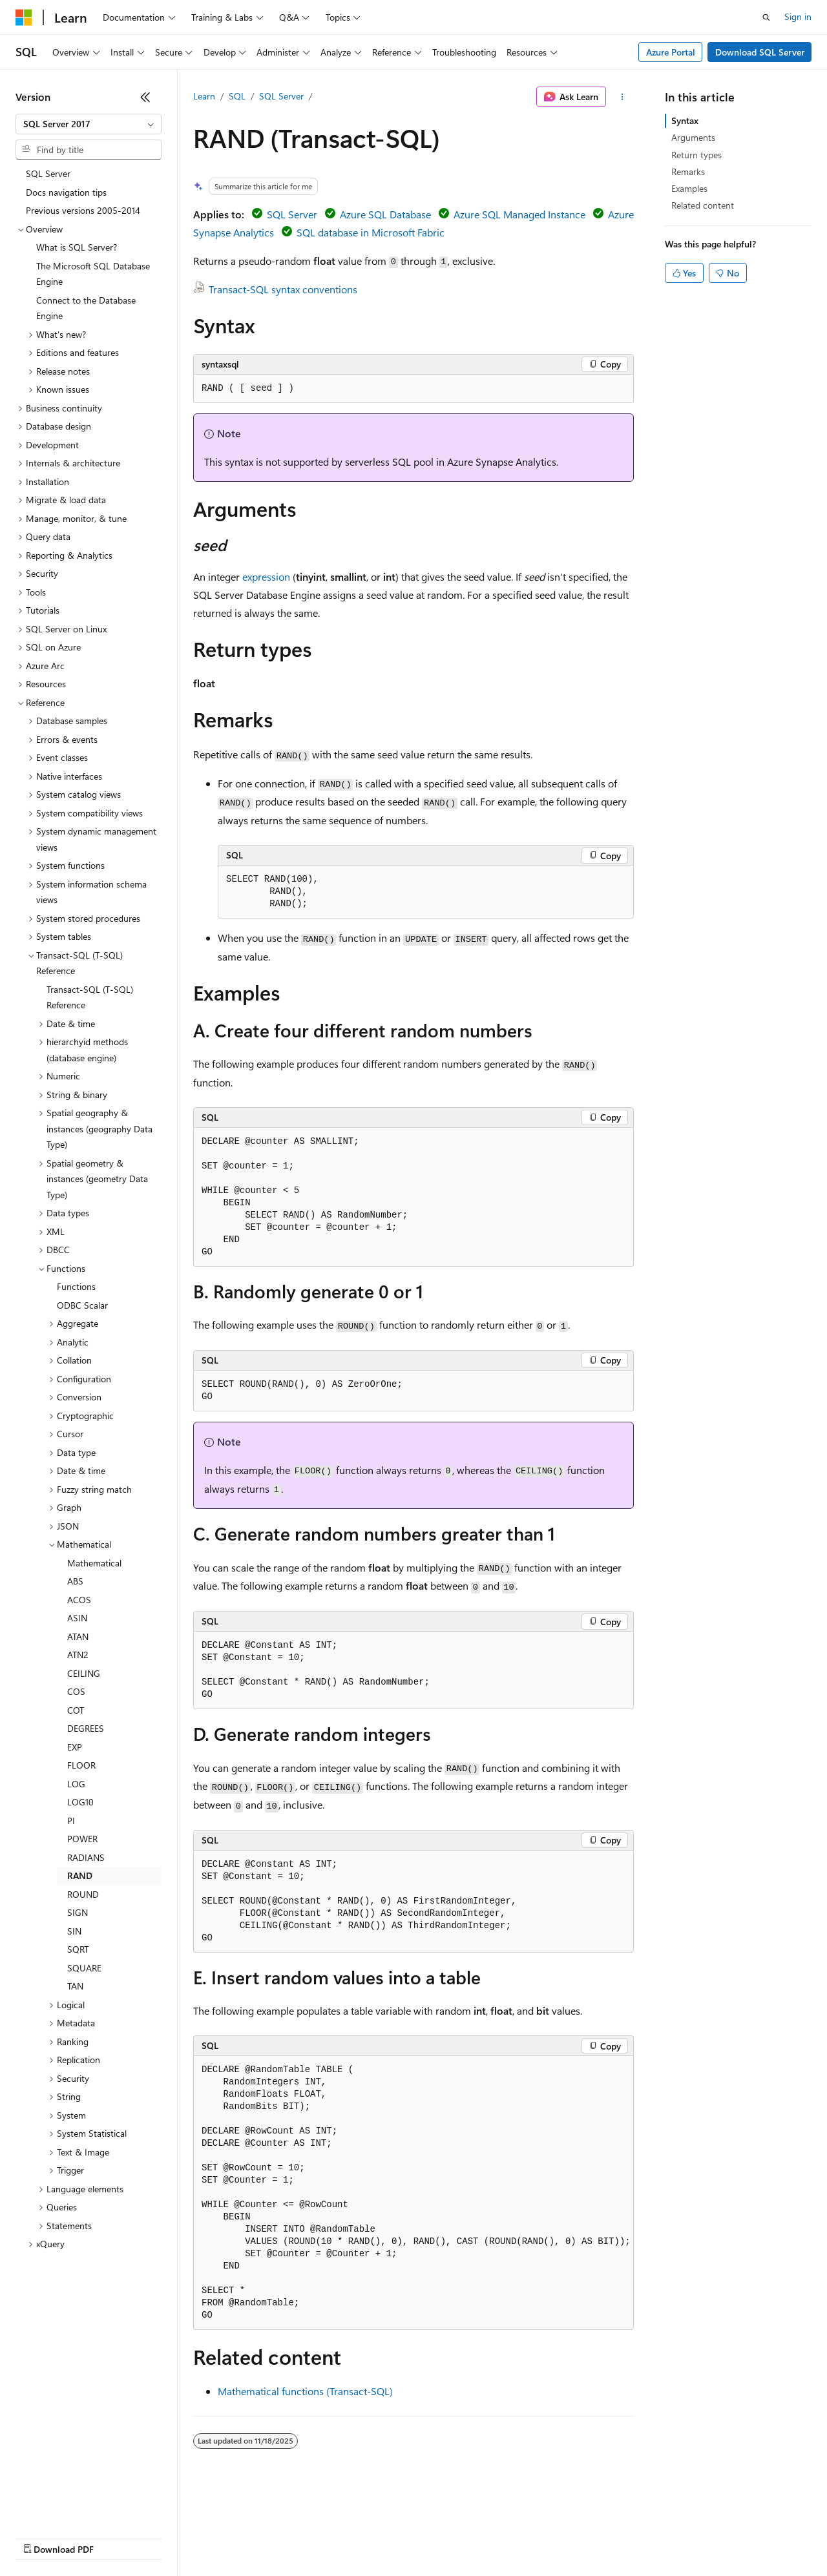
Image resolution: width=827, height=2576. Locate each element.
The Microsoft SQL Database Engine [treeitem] (93, 274)
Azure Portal (670, 52)
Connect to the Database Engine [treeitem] (86, 308)
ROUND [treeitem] (83, 1894)
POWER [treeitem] (82, 1839)
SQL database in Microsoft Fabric (371, 232)
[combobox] (89, 124)
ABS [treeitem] (75, 1581)
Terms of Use (471, 2537)
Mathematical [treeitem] (94, 1563)
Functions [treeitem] (76, 1286)
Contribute (231, 2537)
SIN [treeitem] (74, 1931)
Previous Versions (117, 2537)
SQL (237, 96)
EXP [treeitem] (74, 1747)
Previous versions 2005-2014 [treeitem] (83, 210)
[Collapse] (145, 97)
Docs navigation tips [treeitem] (66, 192)
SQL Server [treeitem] (48, 173)
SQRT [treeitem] (78, 1949)
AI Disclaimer (41, 2537)
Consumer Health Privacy (371, 2537)
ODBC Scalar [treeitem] (82, 1305)
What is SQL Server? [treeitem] (76, 247)
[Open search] (766, 17)
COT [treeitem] (75, 1710)
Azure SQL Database (385, 214)
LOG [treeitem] (76, 1784)
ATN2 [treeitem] (78, 1654)
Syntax (684, 120)
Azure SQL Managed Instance (519, 214)
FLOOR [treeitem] (81, 1765)
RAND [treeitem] (79, 1875)
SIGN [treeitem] (77, 1912)
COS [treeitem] (76, 1691)
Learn (204, 96)
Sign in (797, 16)
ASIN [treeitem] (77, 1618)
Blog (176, 2537)
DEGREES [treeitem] (85, 1728)
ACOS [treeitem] (79, 1600)
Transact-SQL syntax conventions (283, 289)
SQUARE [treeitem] (84, 1968)
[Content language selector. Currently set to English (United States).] (75, 2506)
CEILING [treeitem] (83, 1673)
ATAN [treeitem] (78, 1636)
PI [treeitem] (71, 1820)
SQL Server (281, 96)
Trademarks (535, 2537)
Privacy (282, 2537)
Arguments (693, 137)
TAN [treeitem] (75, 1986)
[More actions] (622, 97)
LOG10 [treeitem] (80, 1802)
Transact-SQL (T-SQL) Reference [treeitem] (90, 997)
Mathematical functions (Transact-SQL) (305, 2391)
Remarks (688, 171)
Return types (696, 155)
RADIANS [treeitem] (86, 1857)
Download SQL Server (759, 52)
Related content (702, 205)
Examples (689, 188)
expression (266, 576)
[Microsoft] (24, 17)
